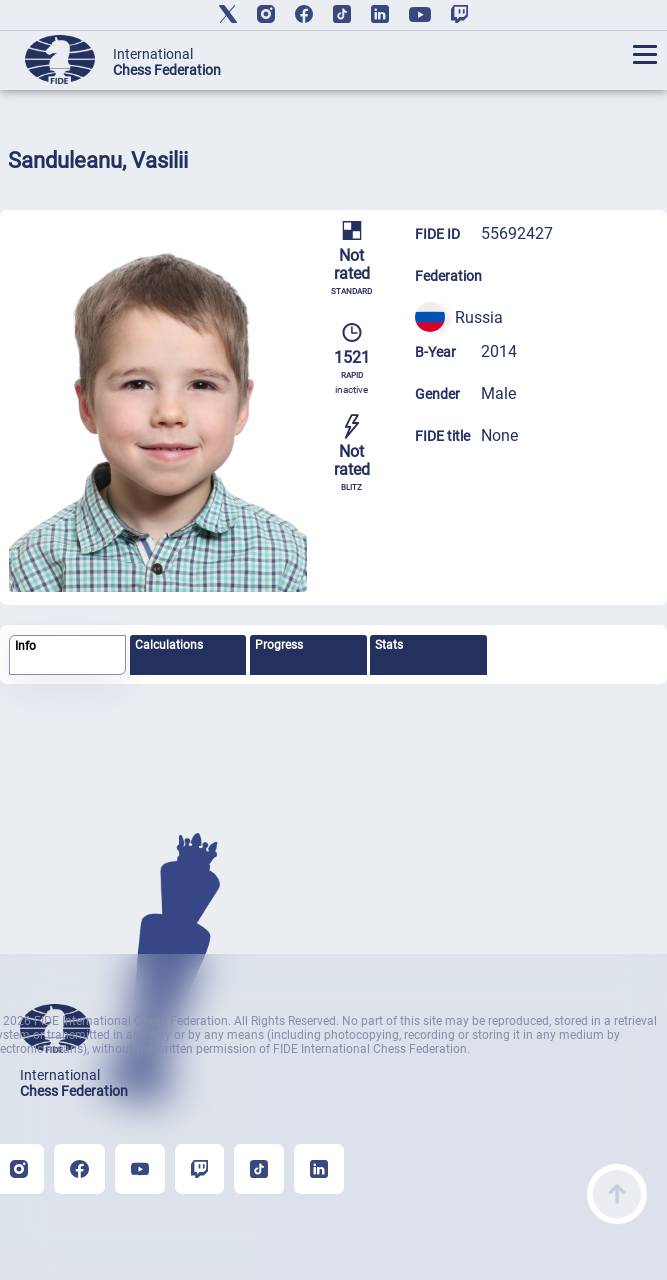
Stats (389, 645)
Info (25, 646)
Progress (279, 645)
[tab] (67, 655)
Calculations (169, 645)
